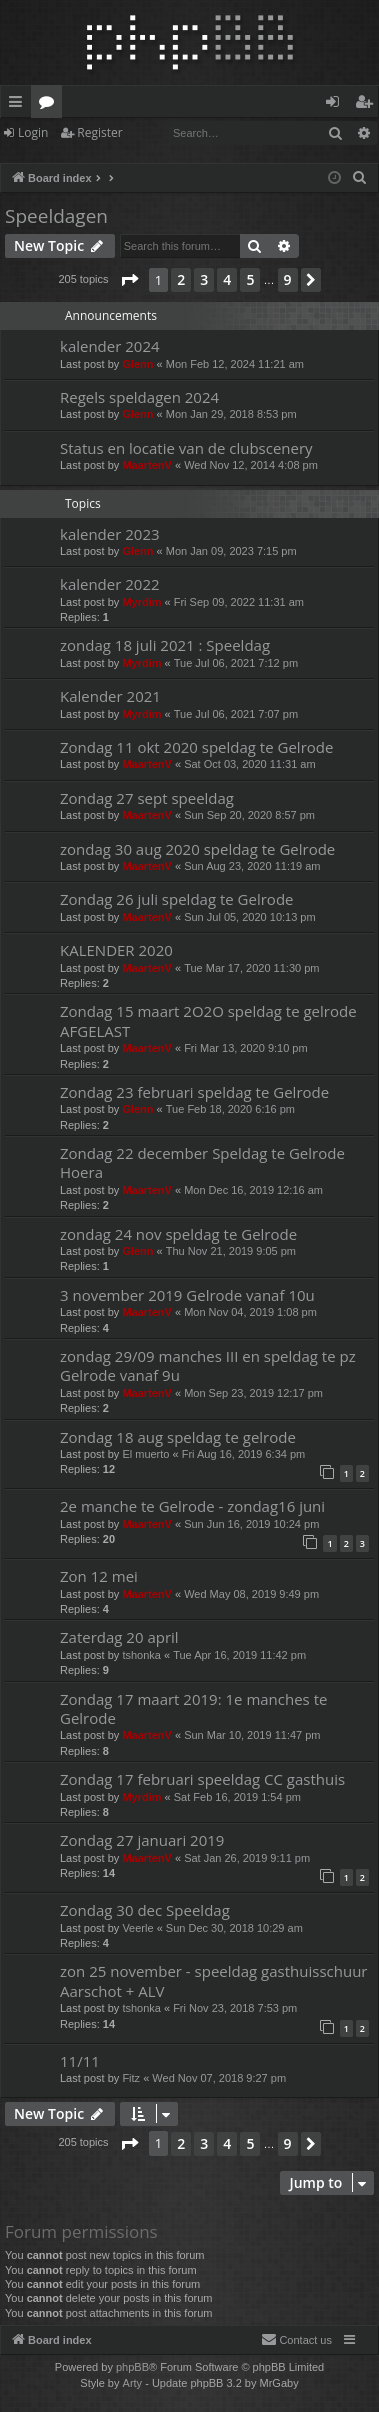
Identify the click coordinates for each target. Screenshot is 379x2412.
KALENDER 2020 (116, 950)
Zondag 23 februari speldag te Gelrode (194, 1092)
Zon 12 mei (99, 1576)
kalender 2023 (110, 534)
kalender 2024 (110, 346)
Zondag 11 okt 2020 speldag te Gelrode (196, 747)
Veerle (137, 1928)
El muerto (145, 1454)
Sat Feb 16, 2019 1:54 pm (237, 1797)
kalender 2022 (110, 584)
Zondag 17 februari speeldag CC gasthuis (202, 1779)
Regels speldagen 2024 (139, 397)
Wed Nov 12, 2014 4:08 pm (251, 465)
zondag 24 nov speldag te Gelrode (178, 1234)
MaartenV (147, 465)
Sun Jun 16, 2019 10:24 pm (251, 1524)
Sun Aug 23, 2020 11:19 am (252, 866)
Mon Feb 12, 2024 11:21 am (235, 364)
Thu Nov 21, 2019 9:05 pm (231, 1251)
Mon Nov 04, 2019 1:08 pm (250, 1312)
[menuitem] (360, 178)
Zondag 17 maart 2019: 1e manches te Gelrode (193, 1708)
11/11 (80, 2061)
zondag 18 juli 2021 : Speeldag (165, 645)
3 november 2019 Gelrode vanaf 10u (187, 1295)
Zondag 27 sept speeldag (147, 798)
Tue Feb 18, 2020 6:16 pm (230, 1109)
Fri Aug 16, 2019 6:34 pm (244, 1454)
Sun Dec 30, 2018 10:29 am (234, 1928)
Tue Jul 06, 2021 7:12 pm (236, 663)
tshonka (141, 1655)
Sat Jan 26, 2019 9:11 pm (247, 1858)
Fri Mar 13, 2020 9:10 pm (246, 1048)
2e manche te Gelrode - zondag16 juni (192, 1506)
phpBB (132, 2367)
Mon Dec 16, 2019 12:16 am (253, 1190)
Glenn (137, 364)
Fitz (131, 2078)
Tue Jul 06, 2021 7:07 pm (236, 714)
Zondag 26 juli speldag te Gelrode (177, 899)
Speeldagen (56, 216)
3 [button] (204, 279)
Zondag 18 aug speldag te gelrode (178, 1437)
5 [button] (250, 279)
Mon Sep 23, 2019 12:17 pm (253, 1393)
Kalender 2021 (110, 696)
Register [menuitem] (368, 105)
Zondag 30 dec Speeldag (145, 1910)
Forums (50, 105)
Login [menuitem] (336, 105)
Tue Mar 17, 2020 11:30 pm (251, 968)
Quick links (19, 105)
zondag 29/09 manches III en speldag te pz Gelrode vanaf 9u (208, 1365)
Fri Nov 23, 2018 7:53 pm (235, 2008)
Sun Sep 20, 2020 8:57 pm (249, 815)
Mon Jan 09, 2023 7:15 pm (231, 551)
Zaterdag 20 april (119, 1637)
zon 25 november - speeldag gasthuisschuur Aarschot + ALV (213, 1980)
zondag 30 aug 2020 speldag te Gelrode (197, 849)
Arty (133, 2383)
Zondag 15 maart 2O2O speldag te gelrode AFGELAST (208, 1020)
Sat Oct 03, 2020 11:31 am (249, 764)
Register (99, 132)
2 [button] (181, 279)
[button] (129, 280)
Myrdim (141, 602)
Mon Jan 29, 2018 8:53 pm (231, 414)
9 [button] (288, 279)
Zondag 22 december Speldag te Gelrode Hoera (202, 1162)
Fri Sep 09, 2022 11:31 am (239, 602)
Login (33, 132)
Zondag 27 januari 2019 (142, 1840)
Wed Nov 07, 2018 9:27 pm (219, 2078)
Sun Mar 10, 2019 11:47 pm (252, 1735)
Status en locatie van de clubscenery (186, 448)
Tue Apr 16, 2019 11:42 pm (239, 1655)
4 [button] (227, 279)
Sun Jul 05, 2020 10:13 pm (249, 917)
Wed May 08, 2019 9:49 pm (251, 1594)
